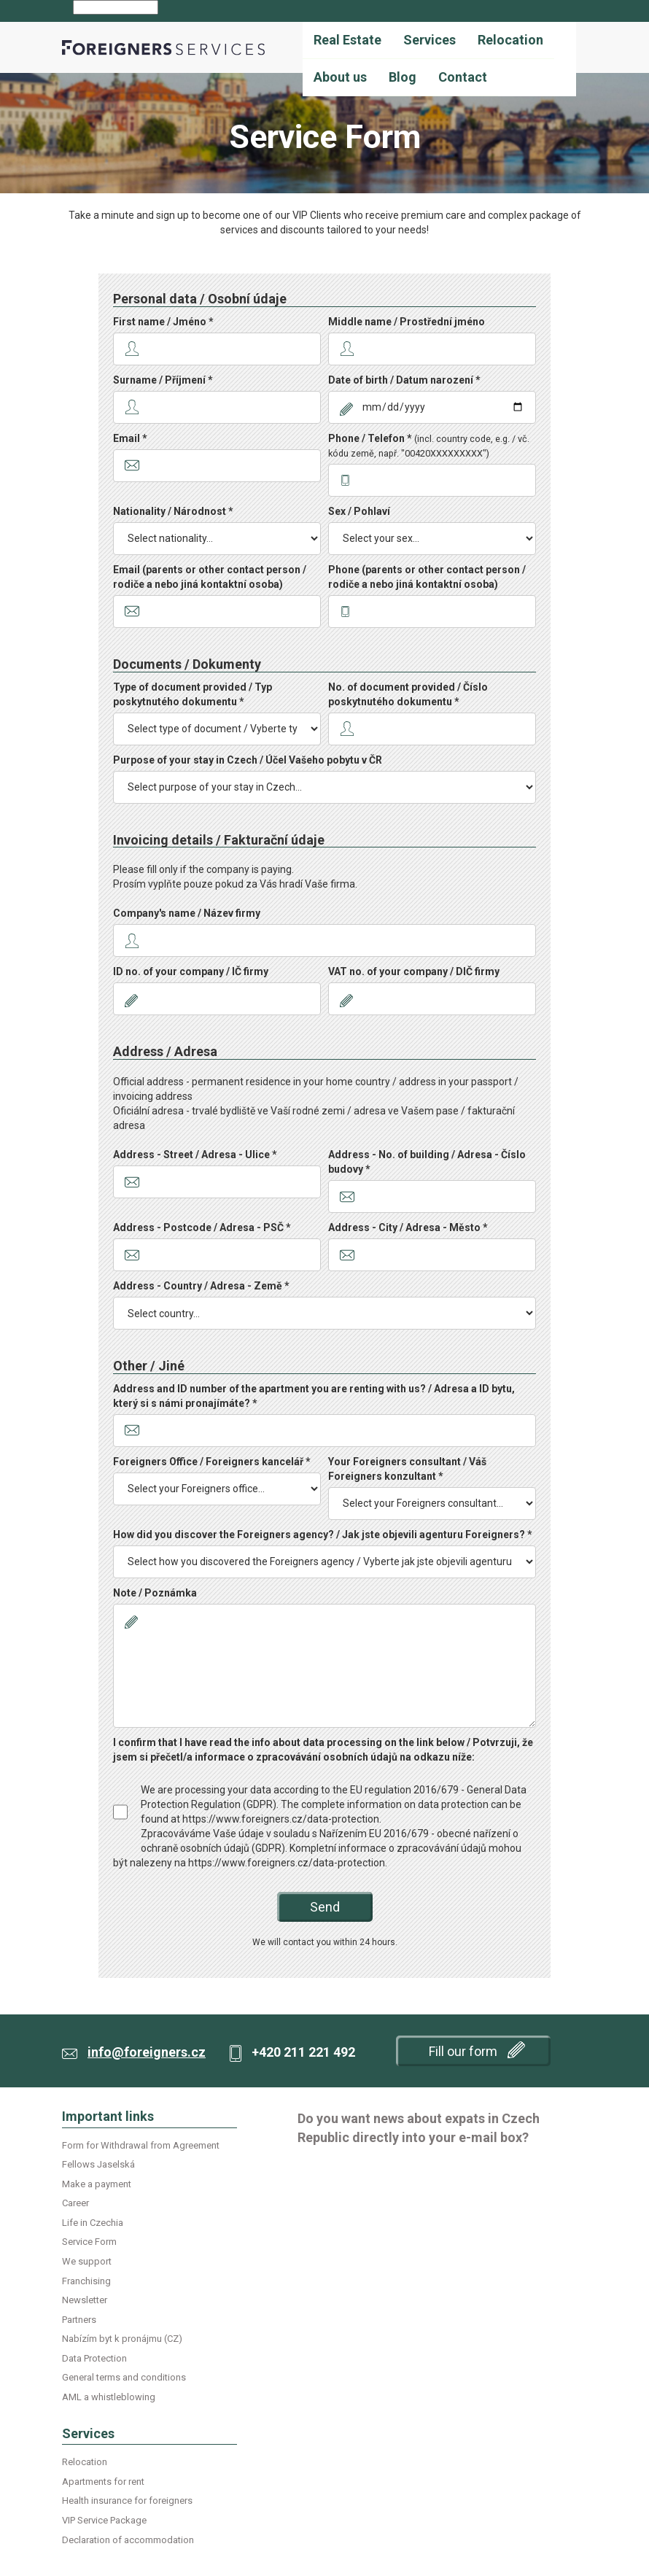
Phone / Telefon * (428, 445)
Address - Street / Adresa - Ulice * (195, 1154)
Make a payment (96, 2184)
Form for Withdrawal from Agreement (140, 2145)
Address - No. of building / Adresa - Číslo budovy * (427, 1162)
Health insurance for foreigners (127, 2500)
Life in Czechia (92, 2222)
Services (429, 39)
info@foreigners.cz (147, 2052)
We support (87, 2261)
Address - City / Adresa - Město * (408, 1227)
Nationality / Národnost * (173, 511)
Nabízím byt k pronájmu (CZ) (122, 2338)
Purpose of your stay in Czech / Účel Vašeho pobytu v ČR (247, 760)
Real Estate (347, 39)
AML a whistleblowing (108, 2396)
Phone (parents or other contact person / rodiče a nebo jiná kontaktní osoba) (427, 577)
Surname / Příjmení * (163, 380)
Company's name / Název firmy (186, 913)
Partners (79, 2319)
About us (340, 77)
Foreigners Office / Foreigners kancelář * (212, 1461)
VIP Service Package (104, 2520)
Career (75, 2202)
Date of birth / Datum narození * (404, 380)
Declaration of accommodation (128, 2539)
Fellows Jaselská (98, 2164)
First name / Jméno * (163, 321)
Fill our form (477, 2050)
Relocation (510, 39)
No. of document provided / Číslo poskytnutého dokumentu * (408, 694)
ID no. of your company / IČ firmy (190, 971)
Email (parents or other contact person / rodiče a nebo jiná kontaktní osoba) (209, 577)
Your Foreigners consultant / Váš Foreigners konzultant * (407, 1469)
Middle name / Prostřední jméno (406, 321)
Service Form (89, 2241)
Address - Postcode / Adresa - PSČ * (202, 1227)
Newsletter (84, 2299)
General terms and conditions (124, 2377)
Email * (130, 438)
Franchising (86, 2281)
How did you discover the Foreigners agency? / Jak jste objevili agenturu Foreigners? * (322, 1534)
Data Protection (94, 2358)
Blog (402, 77)
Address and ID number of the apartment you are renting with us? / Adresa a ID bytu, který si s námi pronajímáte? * (314, 1396)
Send (325, 1906)
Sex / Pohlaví (359, 511)
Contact (462, 77)
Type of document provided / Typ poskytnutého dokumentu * (192, 694)
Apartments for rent (103, 2481)
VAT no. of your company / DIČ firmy (414, 971)
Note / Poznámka (155, 1593)
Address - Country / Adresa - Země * (201, 1286)
